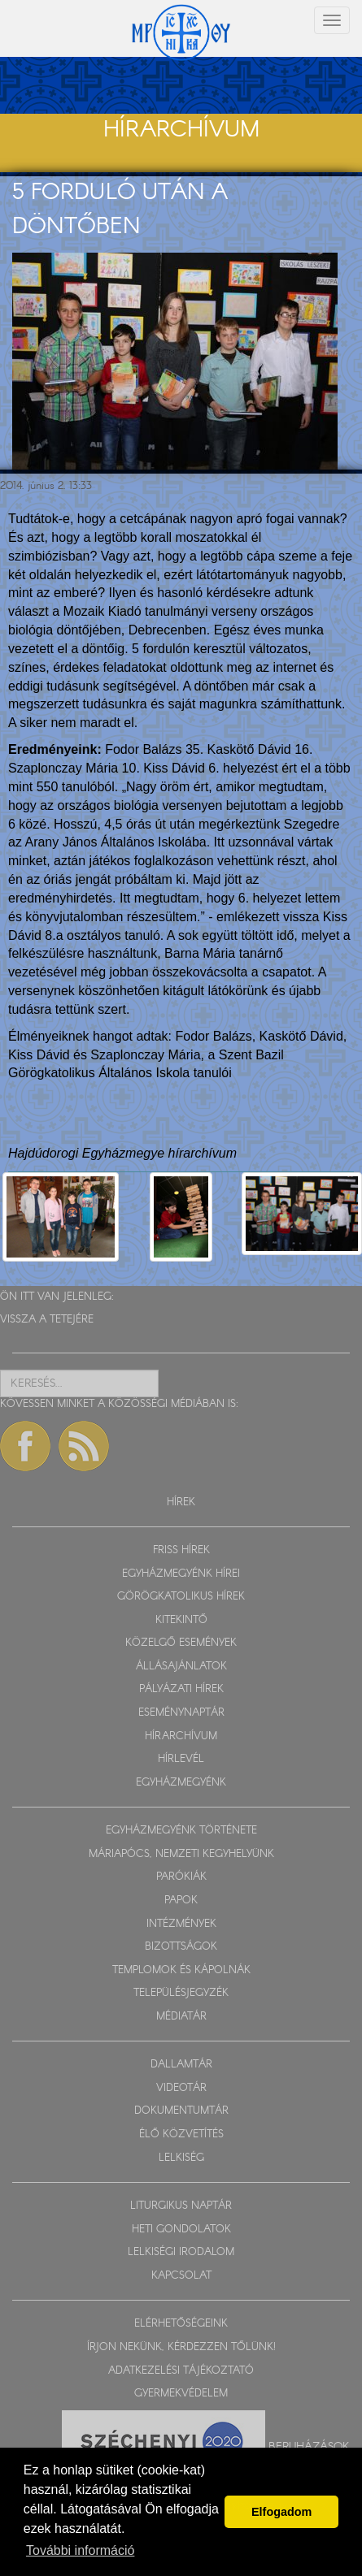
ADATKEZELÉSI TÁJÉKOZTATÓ (181, 2371)
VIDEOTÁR (181, 2088)
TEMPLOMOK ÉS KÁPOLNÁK (181, 1970)
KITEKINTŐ (181, 1620)
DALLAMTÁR (181, 2064)
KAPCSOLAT (181, 2276)
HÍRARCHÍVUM (181, 1736)
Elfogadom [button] (281, 2511)
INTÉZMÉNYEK (181, 1924)
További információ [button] (80, 2550)
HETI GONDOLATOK (181, 2229)
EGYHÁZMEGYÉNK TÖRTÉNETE (181, 1830)
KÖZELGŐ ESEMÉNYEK (181, 1643)
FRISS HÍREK (181, 1550)
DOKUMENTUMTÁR (181, 2111)
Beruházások (309, 2446)
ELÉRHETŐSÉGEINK (181, 2323)
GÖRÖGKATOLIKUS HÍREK (181, 1596)
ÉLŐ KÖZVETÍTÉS (181, 2134)
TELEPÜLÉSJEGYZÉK (181, 1993)
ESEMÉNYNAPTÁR (181, 1713)
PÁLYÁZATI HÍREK (181, 1689)
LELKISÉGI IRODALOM (181, 2252)
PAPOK (181, 1900)
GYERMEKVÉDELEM (181, 2393)
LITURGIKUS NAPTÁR (181, 2206)
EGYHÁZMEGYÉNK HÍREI (181, 1574)
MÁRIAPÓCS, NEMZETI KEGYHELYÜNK (181, 1854)
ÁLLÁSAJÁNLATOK (181, 1666)
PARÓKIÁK (181, 1877)
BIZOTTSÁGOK (181, 1947)
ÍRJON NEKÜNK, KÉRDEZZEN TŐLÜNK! (181, 2347)
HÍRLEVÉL (181, 1759)
